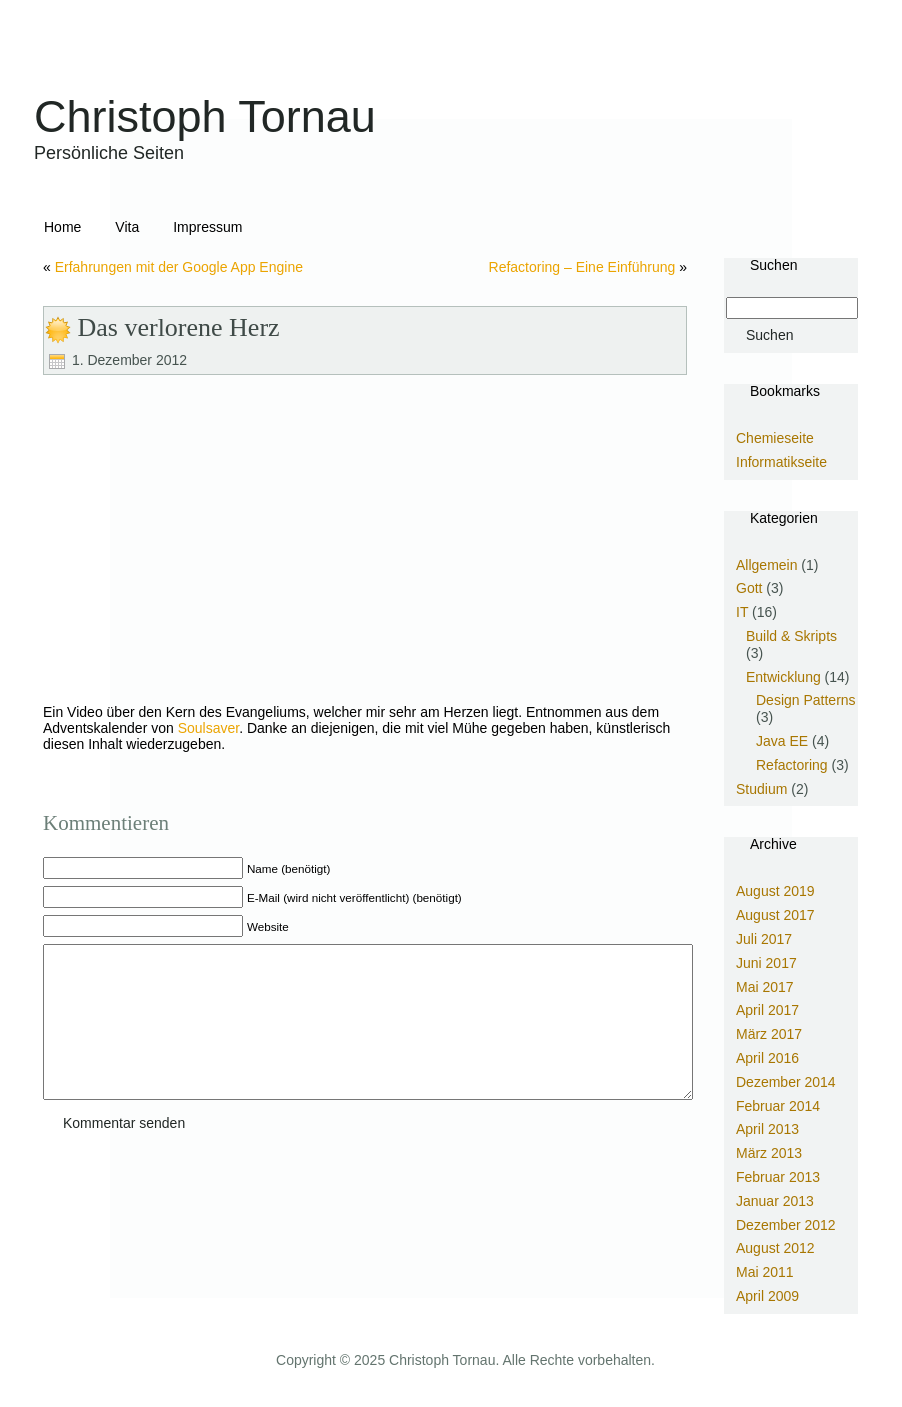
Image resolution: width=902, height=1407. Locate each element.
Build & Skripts (791, 636)
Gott (749, 588)
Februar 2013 (778, 1177)
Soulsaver (208, 728)
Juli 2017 (764, 939)
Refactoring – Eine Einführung (582, 267)
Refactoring (792, 765)
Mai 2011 (765, 1272)
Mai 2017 (765, 987)
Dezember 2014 (786, 1082)
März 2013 (769, 1153)
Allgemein (766, 565)
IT (742, 612)
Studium (761, 789)
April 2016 (767, 1058)
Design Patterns (806, 700)
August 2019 (775, 891)
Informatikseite (781, 462)
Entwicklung (783, 677)
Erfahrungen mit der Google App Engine (179, 267)
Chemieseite (775, 438)
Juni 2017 (766, 963)
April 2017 (767, 1010)
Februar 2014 (778, 1106)
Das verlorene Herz (179, 327)
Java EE (782, 741)
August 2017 (775, 915)
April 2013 (767, 1129)
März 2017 (769, 1034)
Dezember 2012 (786, 1225)
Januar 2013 (775, 1201)
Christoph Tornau (205, 116)
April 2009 (767, 1296)
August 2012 (775, 1248)
